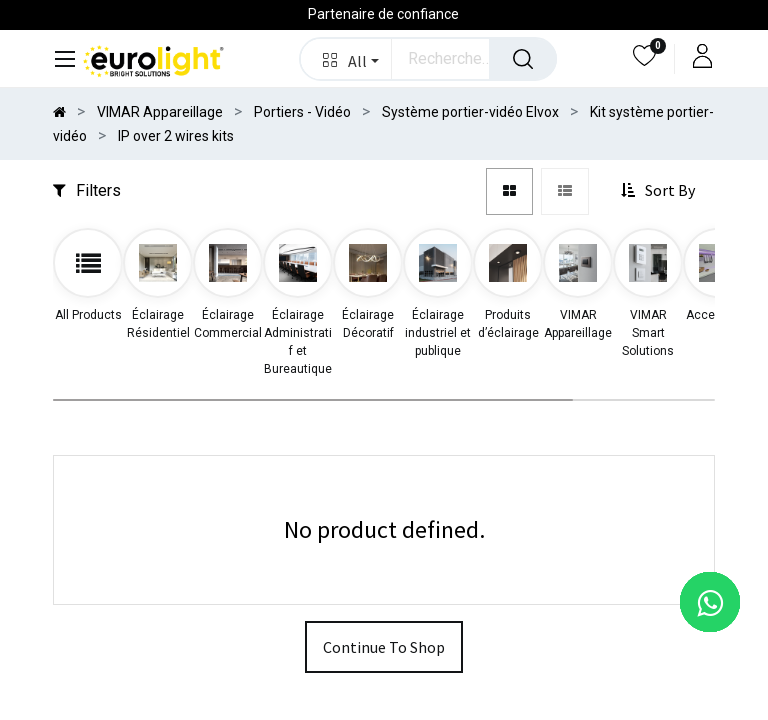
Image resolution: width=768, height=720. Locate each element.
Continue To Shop (384, 647)
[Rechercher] (523, 59)
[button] (346, 59)
